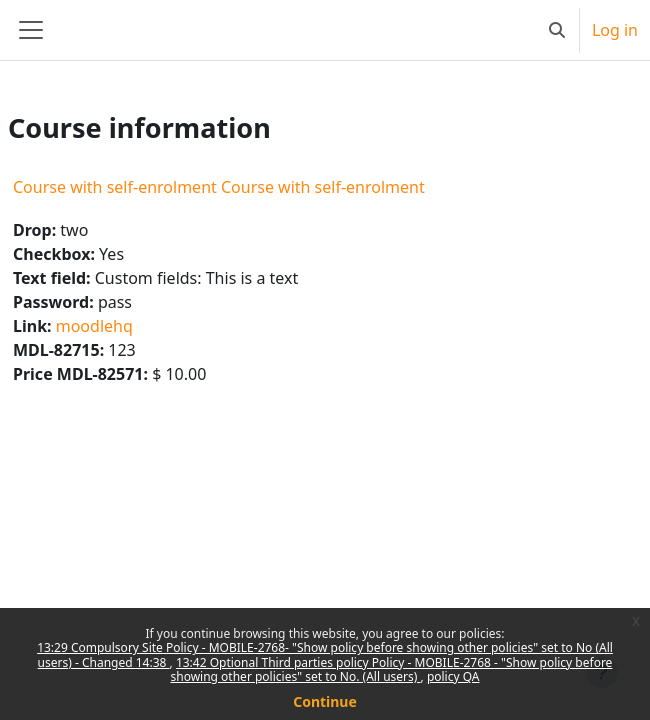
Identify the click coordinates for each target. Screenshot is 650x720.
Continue (325, 701)
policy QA (453, 676)
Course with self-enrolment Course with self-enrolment (219, 187)
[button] (557, 30)
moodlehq (94, 326)
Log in (615, 30)
